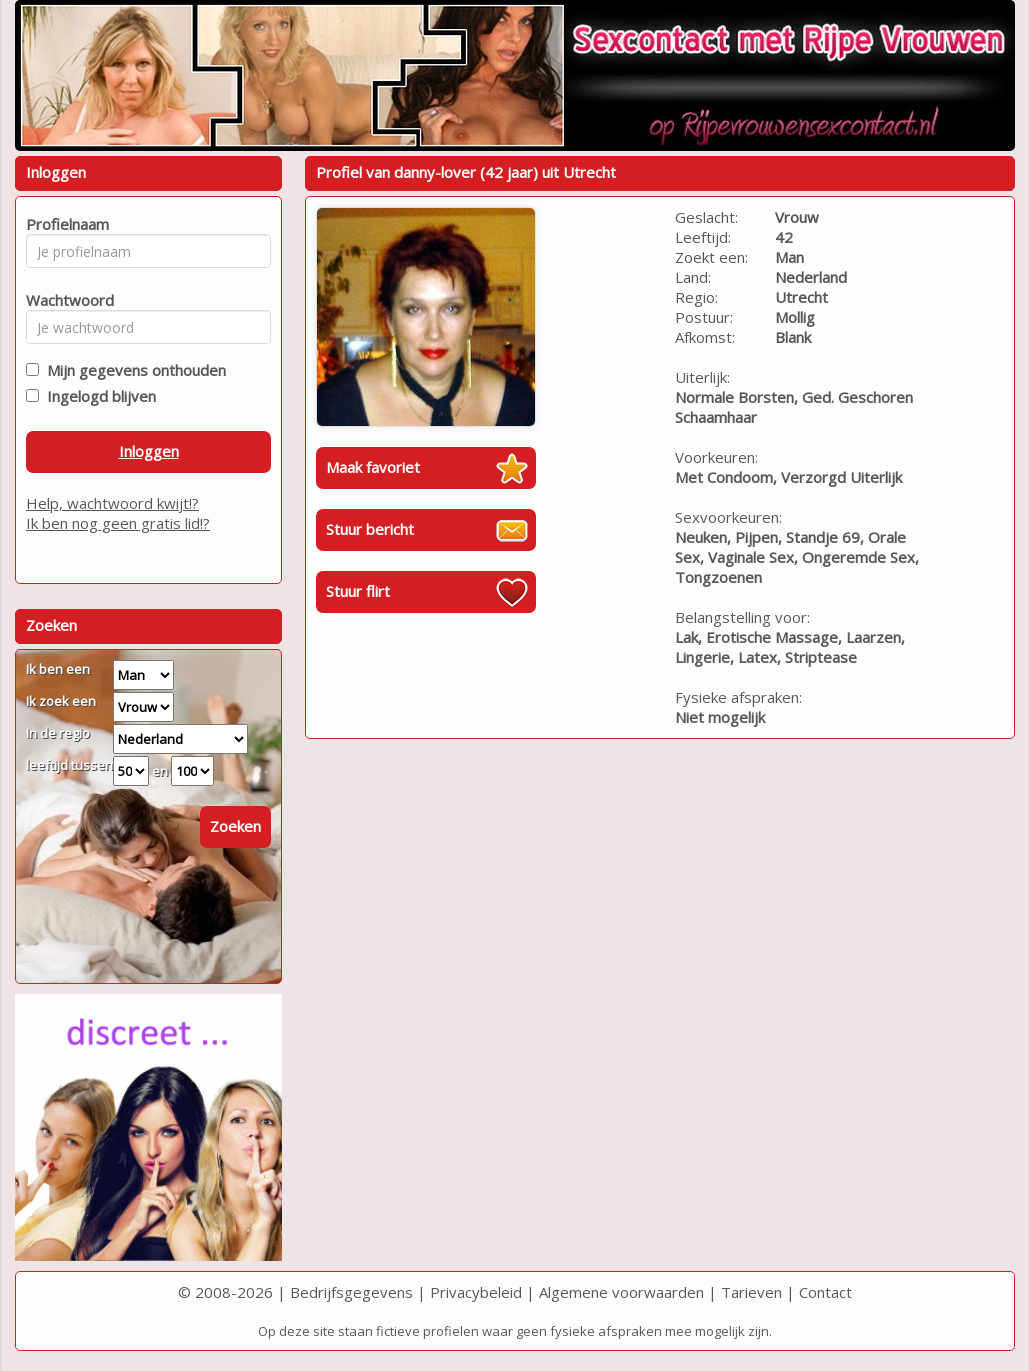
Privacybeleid (476, 1292)
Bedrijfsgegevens (351, 1292)
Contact (825, 1292)
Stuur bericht (370, 529)
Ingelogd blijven (97, 396)
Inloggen (149, 451)
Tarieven (751, 1292)
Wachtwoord (64, 300)
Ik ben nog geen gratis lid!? (118, 523)
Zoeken (235, 826)
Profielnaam (64, 224)
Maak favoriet (373, 467)
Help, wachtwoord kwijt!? (112, 503)
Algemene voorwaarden (621, 1292)
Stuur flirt (358, 591)
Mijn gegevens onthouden (132, 370)
